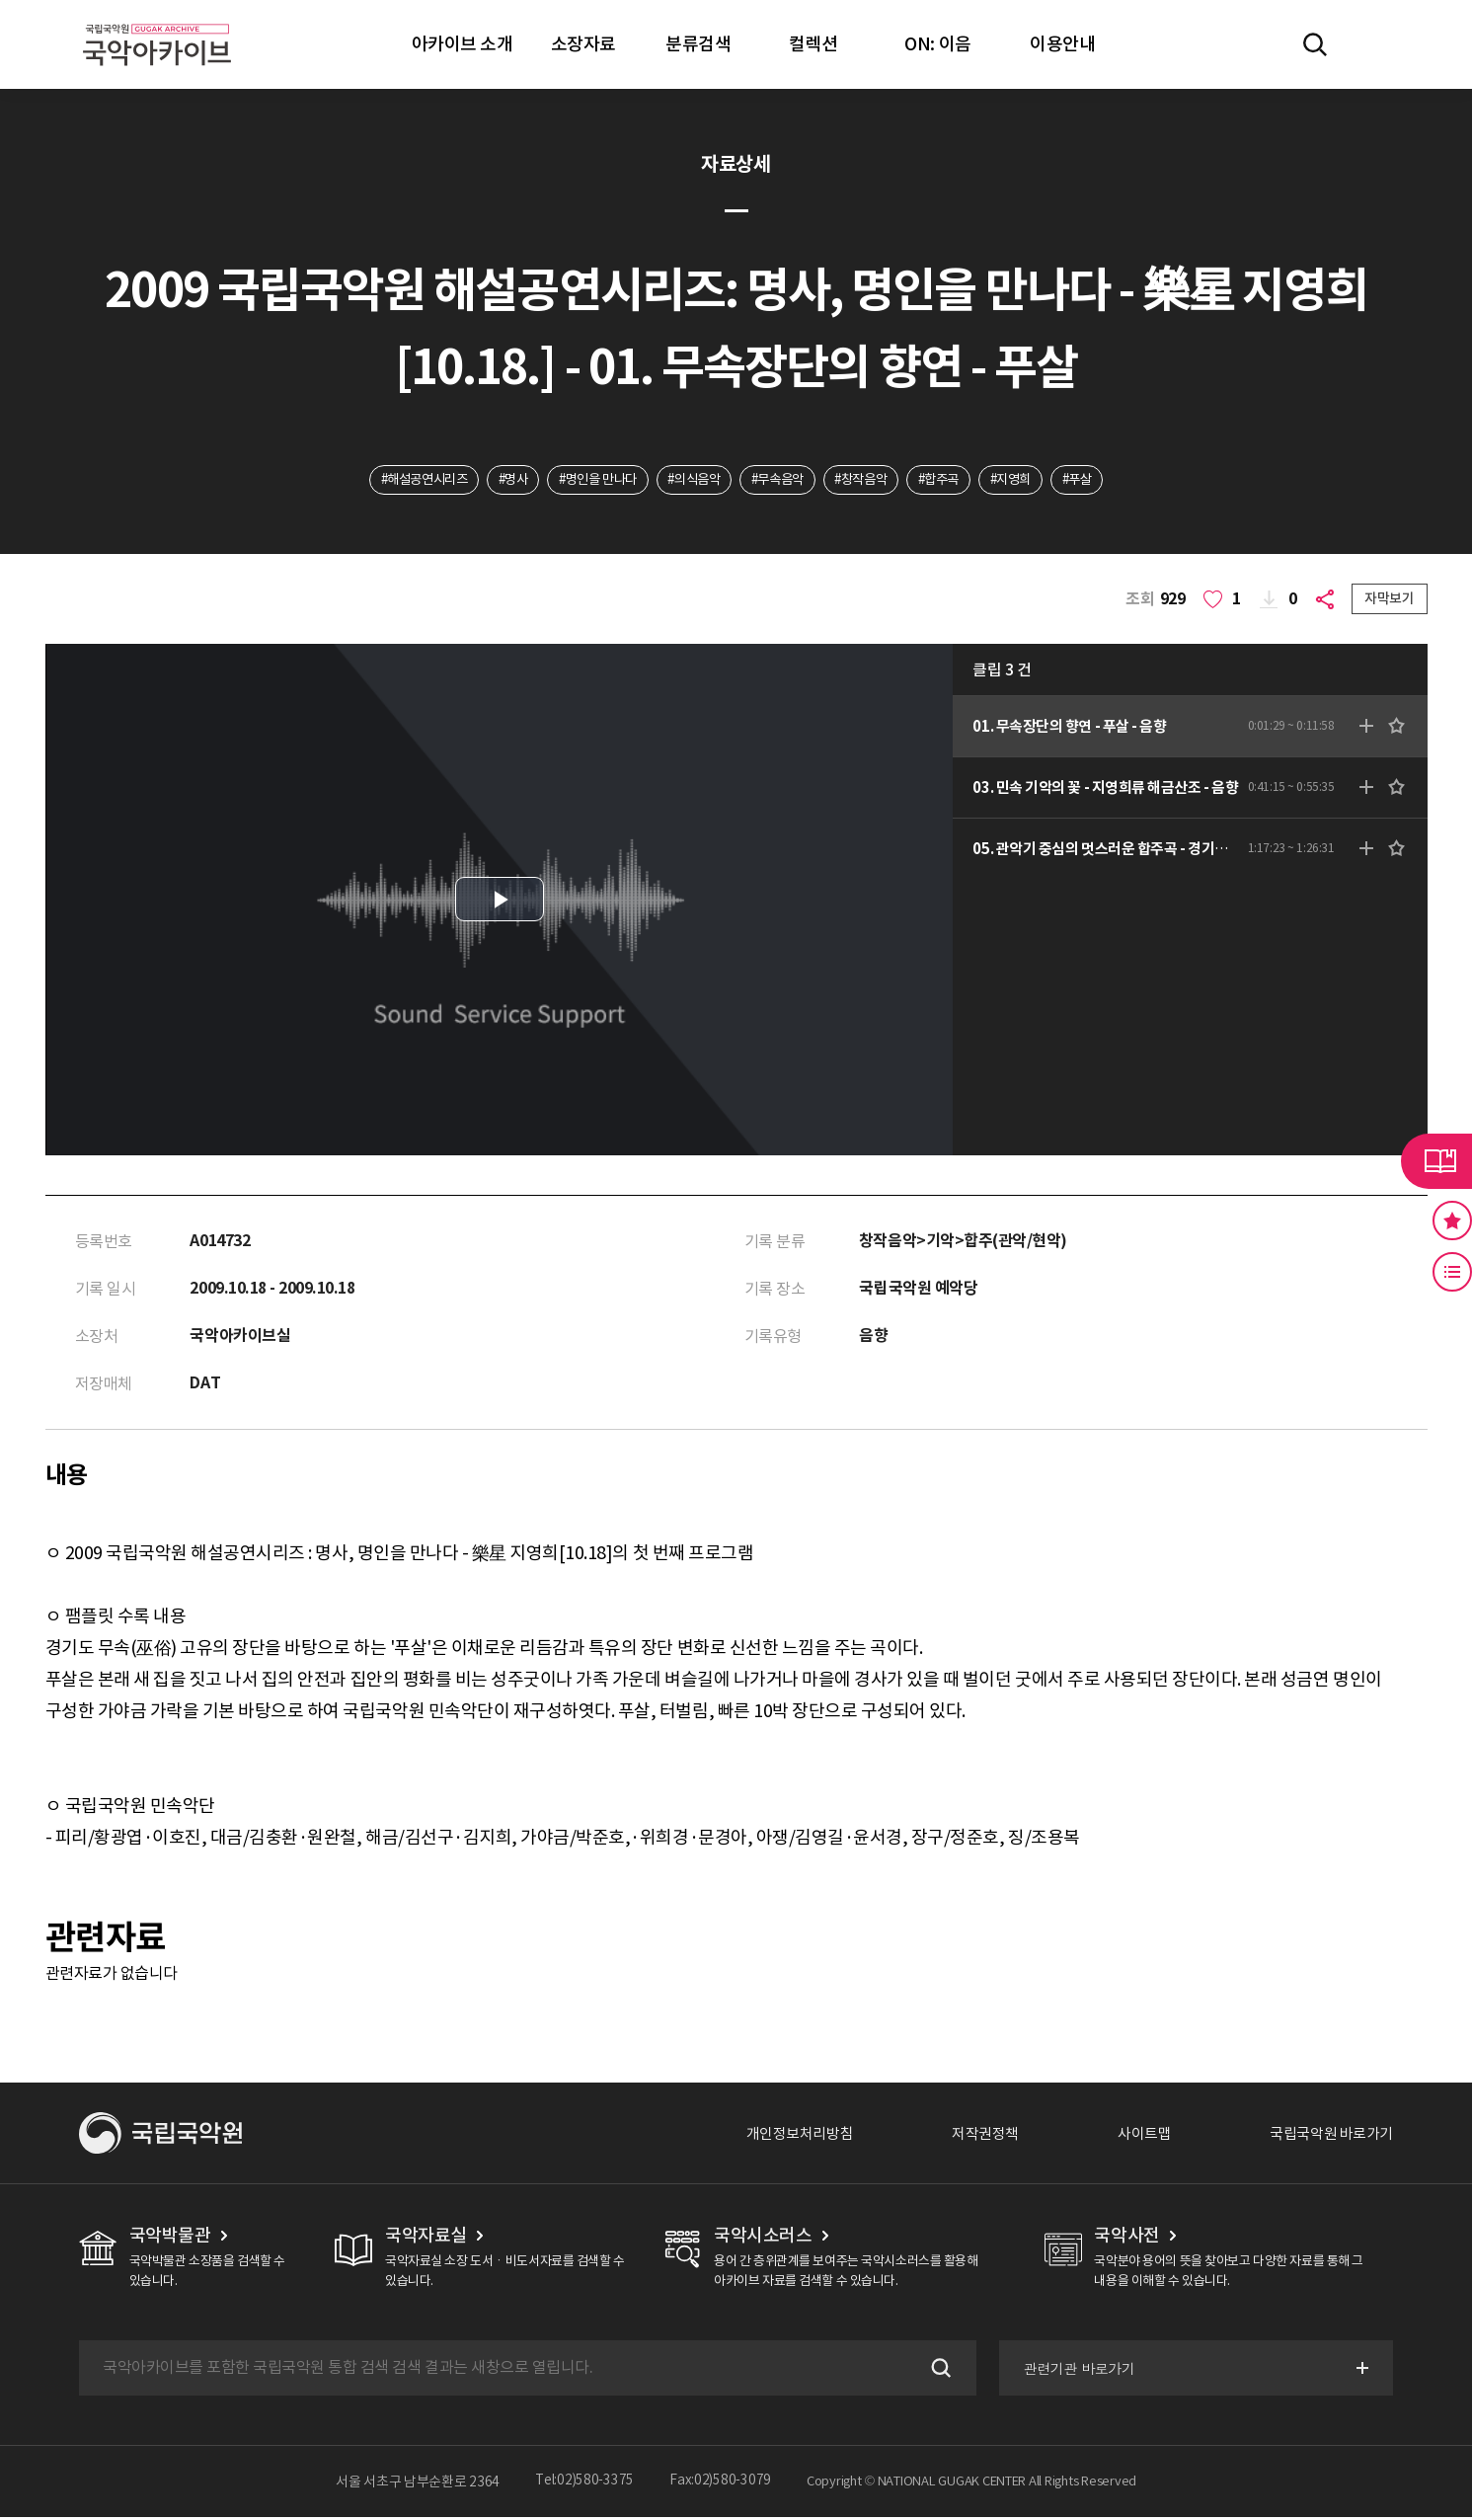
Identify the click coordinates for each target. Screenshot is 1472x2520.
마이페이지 (1372, 44)
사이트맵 (1133, 2136)
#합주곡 (955, 481)
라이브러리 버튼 (1436, 1161)
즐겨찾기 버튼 (1452, 1220)
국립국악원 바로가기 (1327, 2136)
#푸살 (1105, 481)
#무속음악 (781, 481)
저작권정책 (970, 2136)
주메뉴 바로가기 (0, 0)
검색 (937, 2371)
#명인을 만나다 (586, 481)
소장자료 (583, 44)
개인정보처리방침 (778, 2136)
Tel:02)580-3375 (584, 2484)
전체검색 (1315, 44)
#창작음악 (870, 481)
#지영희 (1033, 481)
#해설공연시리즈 (397, 481)
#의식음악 (690, 481)
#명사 (494, 481)
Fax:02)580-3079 (720, 2484)
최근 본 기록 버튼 (1452, 1272)
